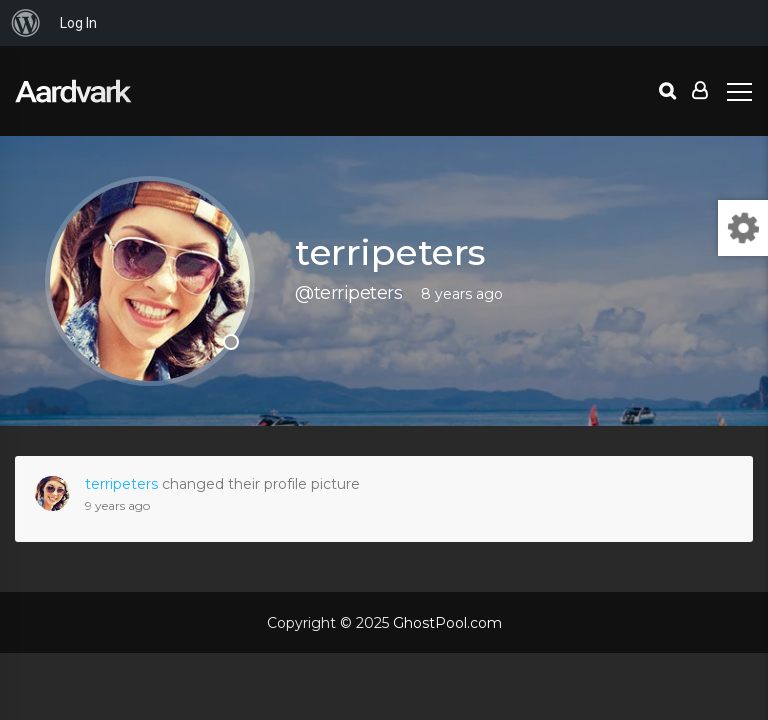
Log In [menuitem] (78, 23)
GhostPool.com (447, 623)
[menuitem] (26, 23)
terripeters (121, 484)
